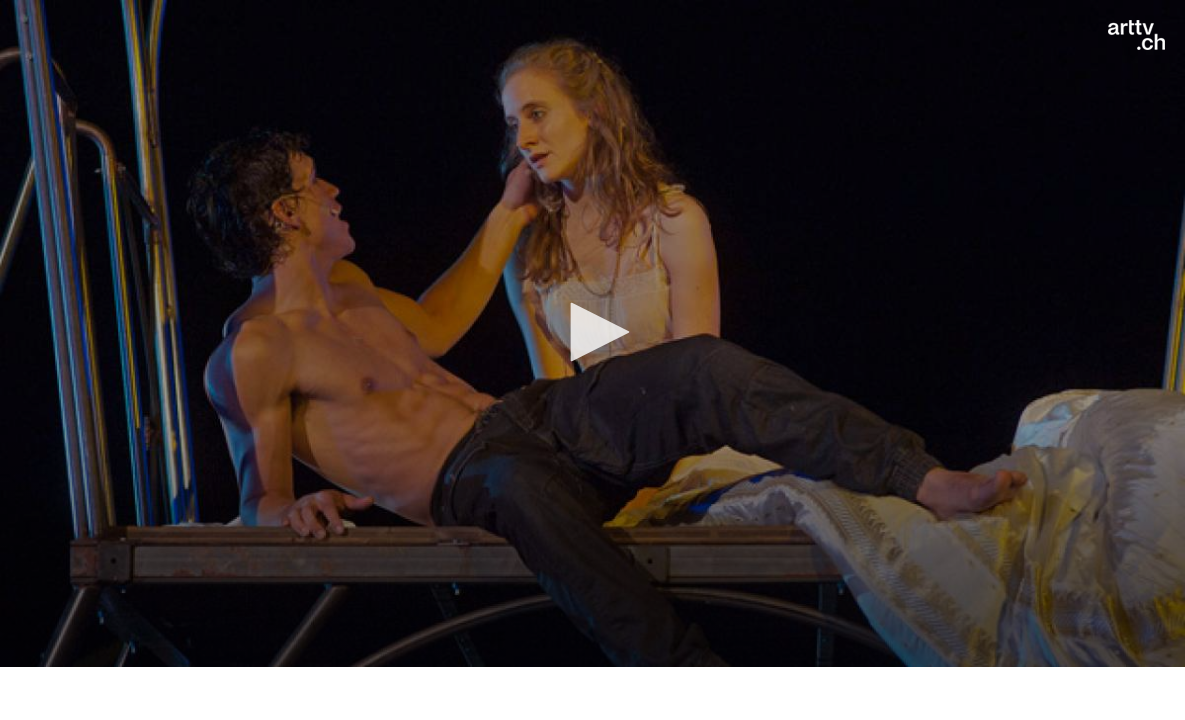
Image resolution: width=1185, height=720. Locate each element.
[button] (593, 332)
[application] (592, 333)
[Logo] (1136, 35)
